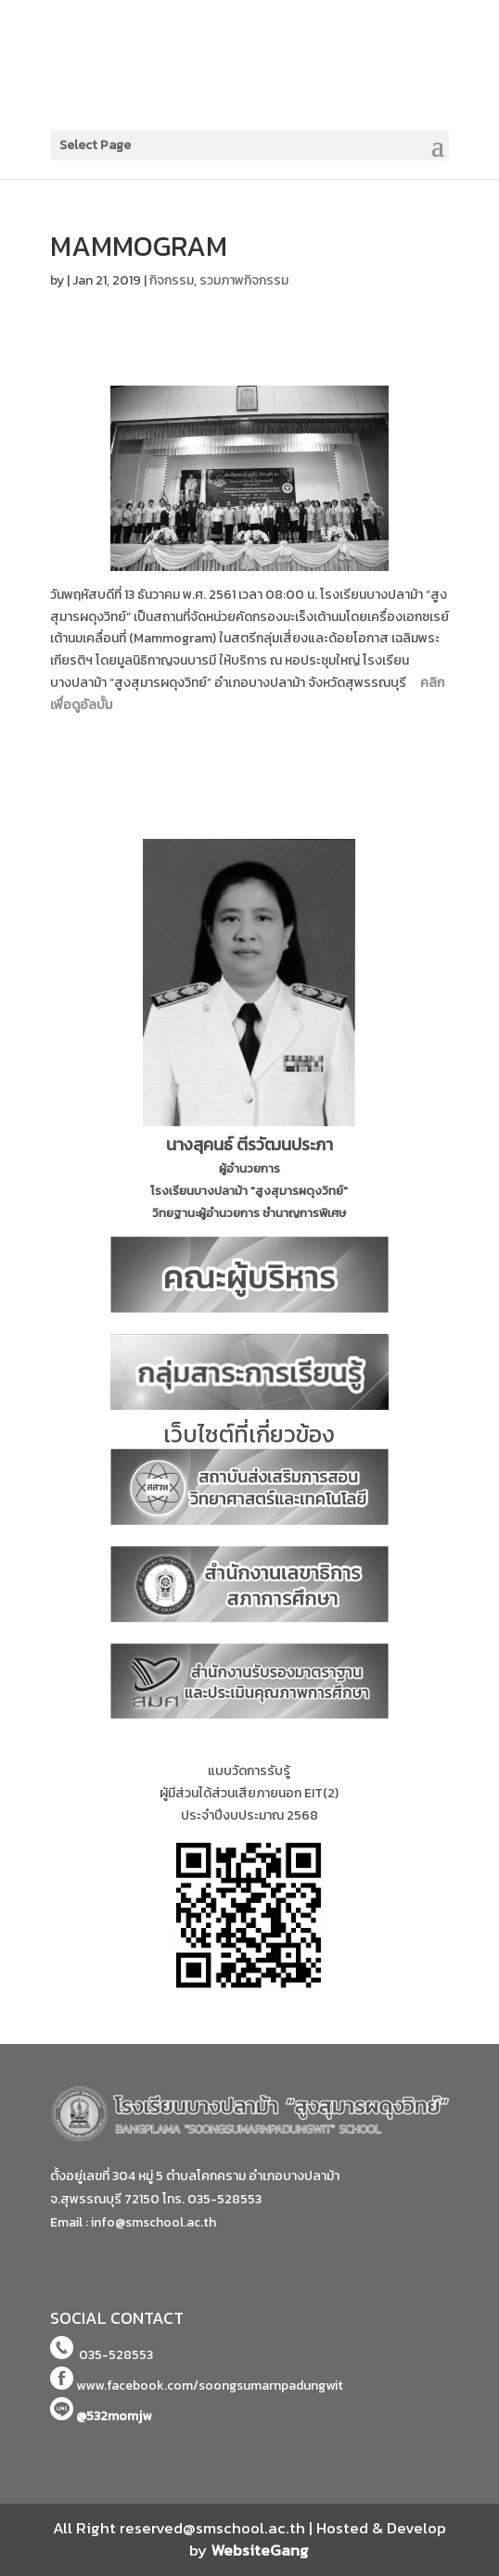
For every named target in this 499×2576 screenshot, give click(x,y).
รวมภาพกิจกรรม (243, 280)
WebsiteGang (260, 2550)
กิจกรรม (171, 280)
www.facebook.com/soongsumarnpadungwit (209, 2385)
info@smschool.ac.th (153, 2222)
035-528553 (224, 2199)
